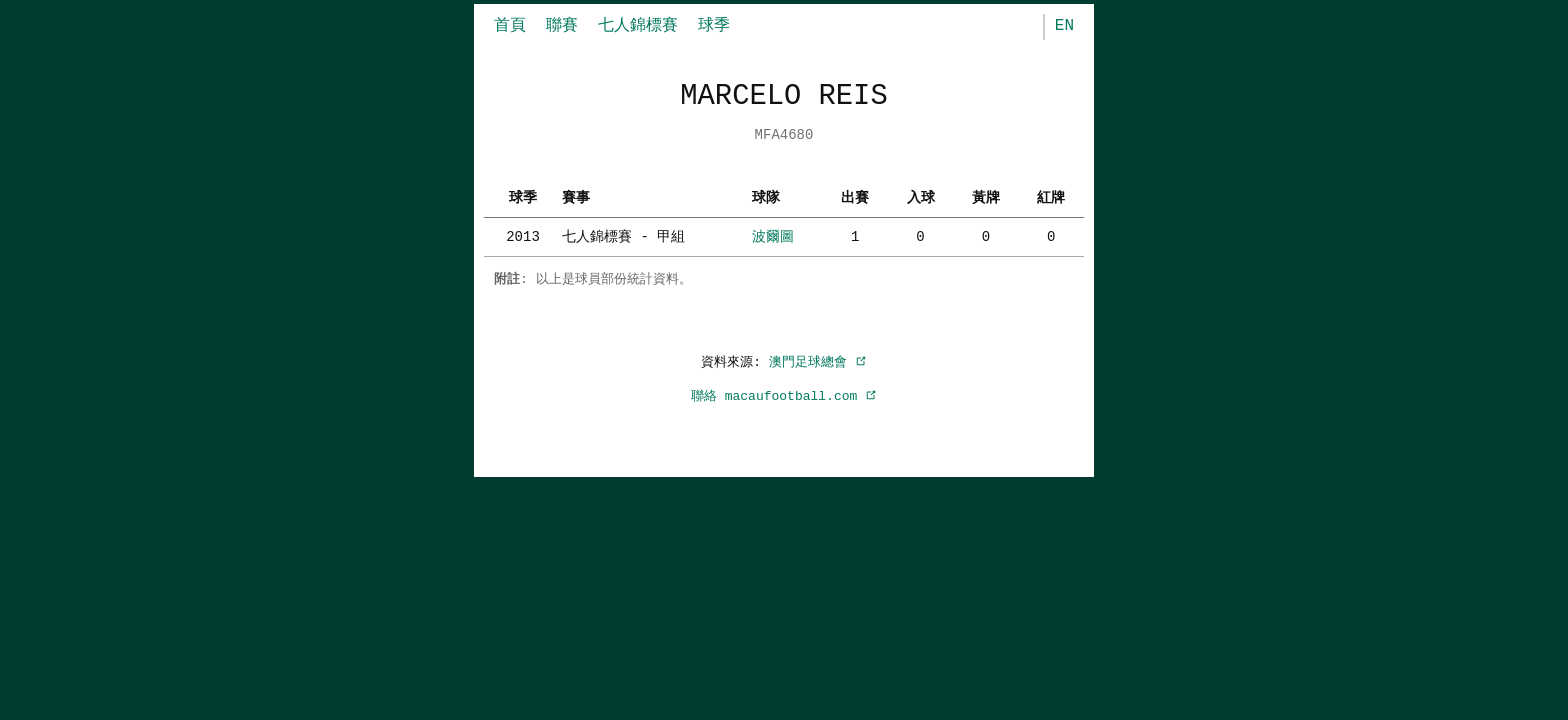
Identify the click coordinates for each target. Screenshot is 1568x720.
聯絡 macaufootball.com (784, 396)
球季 (714, 26)
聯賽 (562, 26)
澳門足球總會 (818, 362)
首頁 (510, 26)
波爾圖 (773, 236)
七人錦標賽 (638, 26)
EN (1064, 26)
